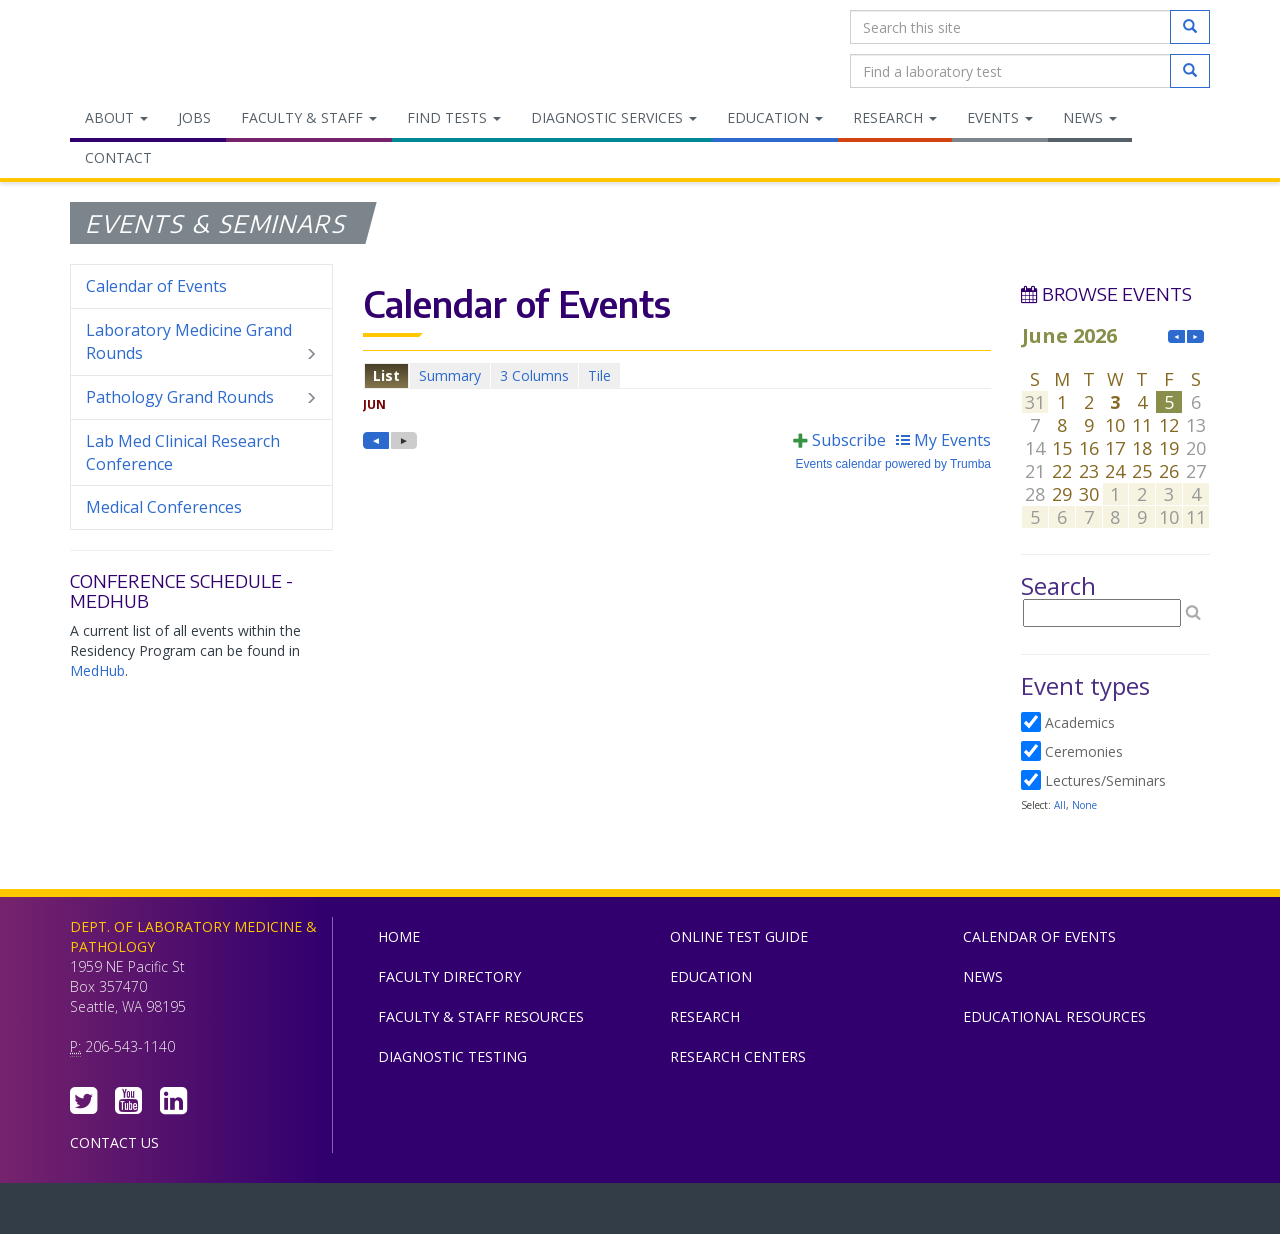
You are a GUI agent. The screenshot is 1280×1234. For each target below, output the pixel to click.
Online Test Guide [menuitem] (739, 936)
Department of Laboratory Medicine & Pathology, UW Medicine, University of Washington (172, 49)
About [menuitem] (116, 117)
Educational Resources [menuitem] (1054, 1016)
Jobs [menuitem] (194, 117)
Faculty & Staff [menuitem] (309, 117)
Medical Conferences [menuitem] (164, 507)
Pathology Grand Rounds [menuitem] (201, 397)
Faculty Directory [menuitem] (449, 976)
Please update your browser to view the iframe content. (677, 375)
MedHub (97, 670)
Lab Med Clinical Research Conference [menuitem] (183, 452)
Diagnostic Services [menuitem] (614, 117)
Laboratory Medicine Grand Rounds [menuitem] (201, 342)
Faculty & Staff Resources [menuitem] (481, 1016)
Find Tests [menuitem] (454, 117)
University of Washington (725, 1213)
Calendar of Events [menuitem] (156, 286)
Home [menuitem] (399, 936)
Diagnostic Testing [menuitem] (452, 1056)
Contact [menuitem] (118, 157)
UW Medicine (475, 1213)
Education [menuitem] (775, 117)
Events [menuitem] (1000, 117)
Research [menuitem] (895, 117)
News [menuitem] (1090, 117)
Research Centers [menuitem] (738, 1056)
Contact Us (114, 1142)
